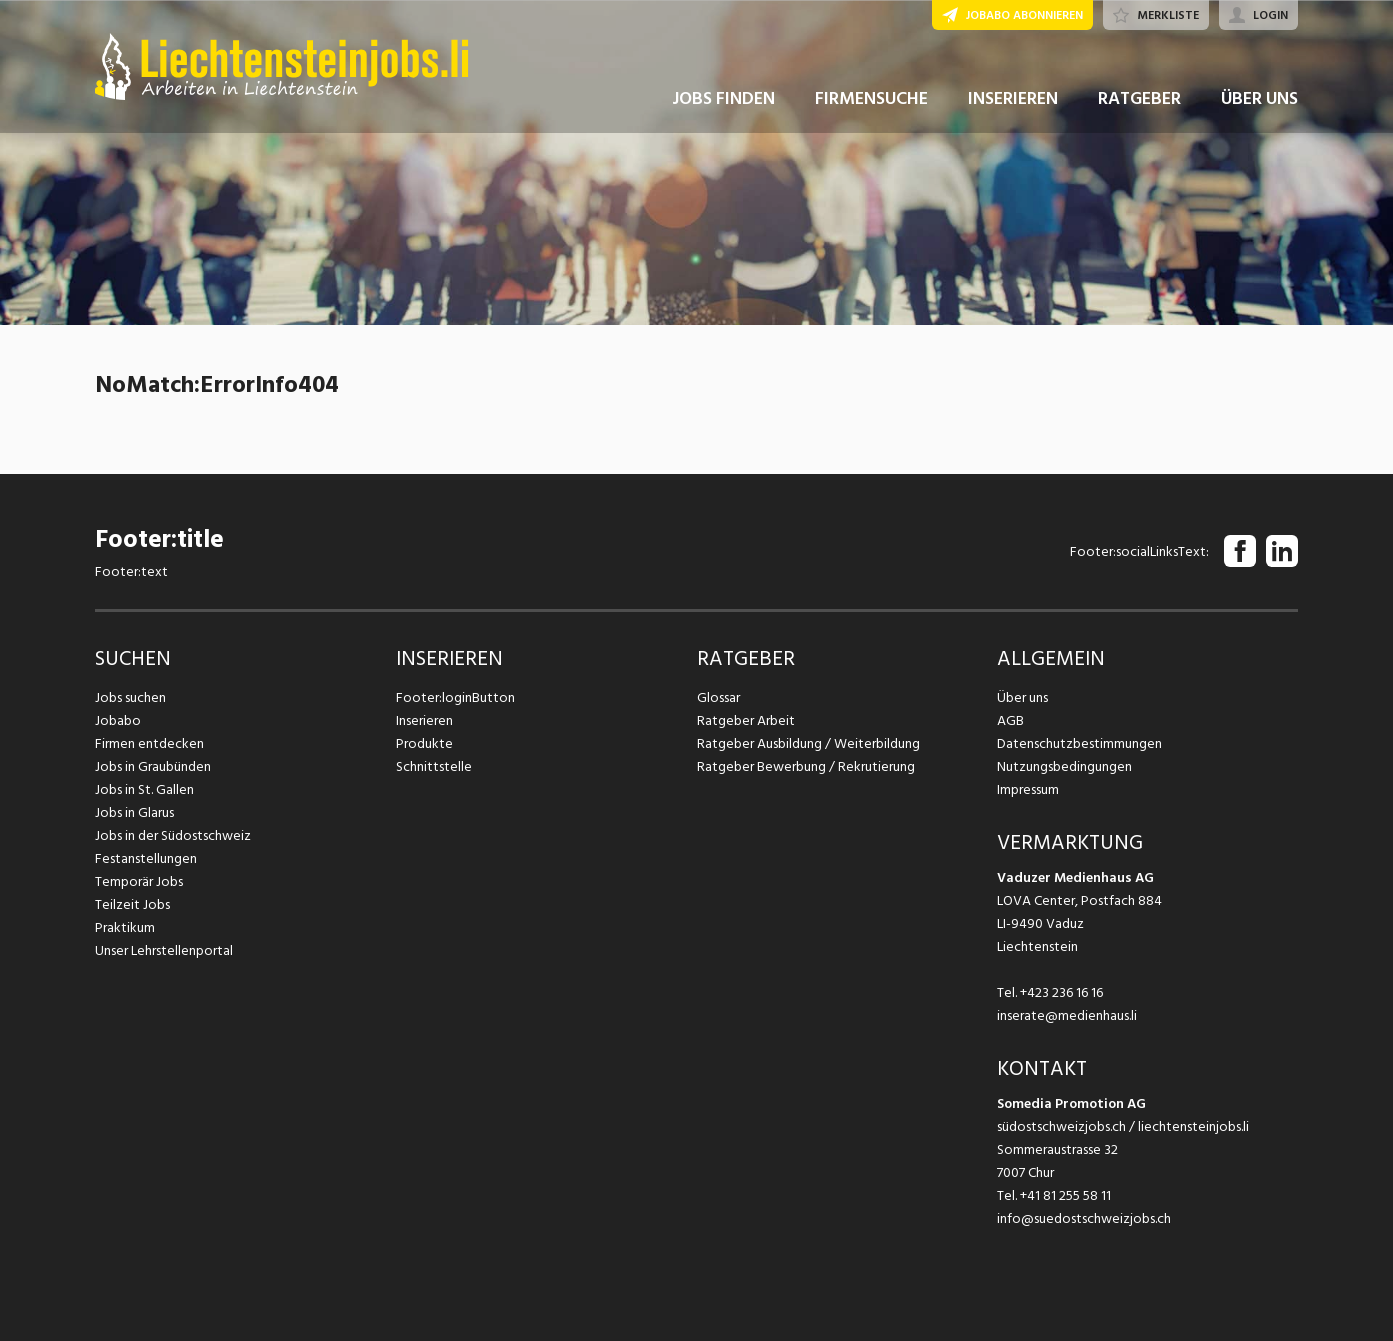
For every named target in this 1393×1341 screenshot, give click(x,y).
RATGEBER (1139, 98)
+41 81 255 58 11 (1065, 1195)
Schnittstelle (434, 766)
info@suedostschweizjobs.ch (1084, 1218)
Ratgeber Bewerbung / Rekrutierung (806, 766)
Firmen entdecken (149, 743)
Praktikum (125, 927)
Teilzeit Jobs (132, 904)
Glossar (718, 697)
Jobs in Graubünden (153, 766)
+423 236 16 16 (1061, 992)
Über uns (1022, 697)
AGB (1010, 720)
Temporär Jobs (139, 881)
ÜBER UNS (1259, 98)
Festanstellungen (146, 858)
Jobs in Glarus (134, 812)
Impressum (1028, 789)
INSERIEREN (1013, 98)
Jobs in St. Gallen (144, 789)
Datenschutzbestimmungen (1079, 743)
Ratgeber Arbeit (746, 720)
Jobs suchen (130, 697)
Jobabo (118, 720)
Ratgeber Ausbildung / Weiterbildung (808, 743)
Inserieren (424, 720)
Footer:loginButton (455, 697)
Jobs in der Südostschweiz (173, 835)
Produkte (424, 743)
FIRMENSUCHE (871, 98)
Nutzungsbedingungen (1064, 766)
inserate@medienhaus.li (1067, 1015)
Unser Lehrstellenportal (164, 950)
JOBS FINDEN (723, 98)
